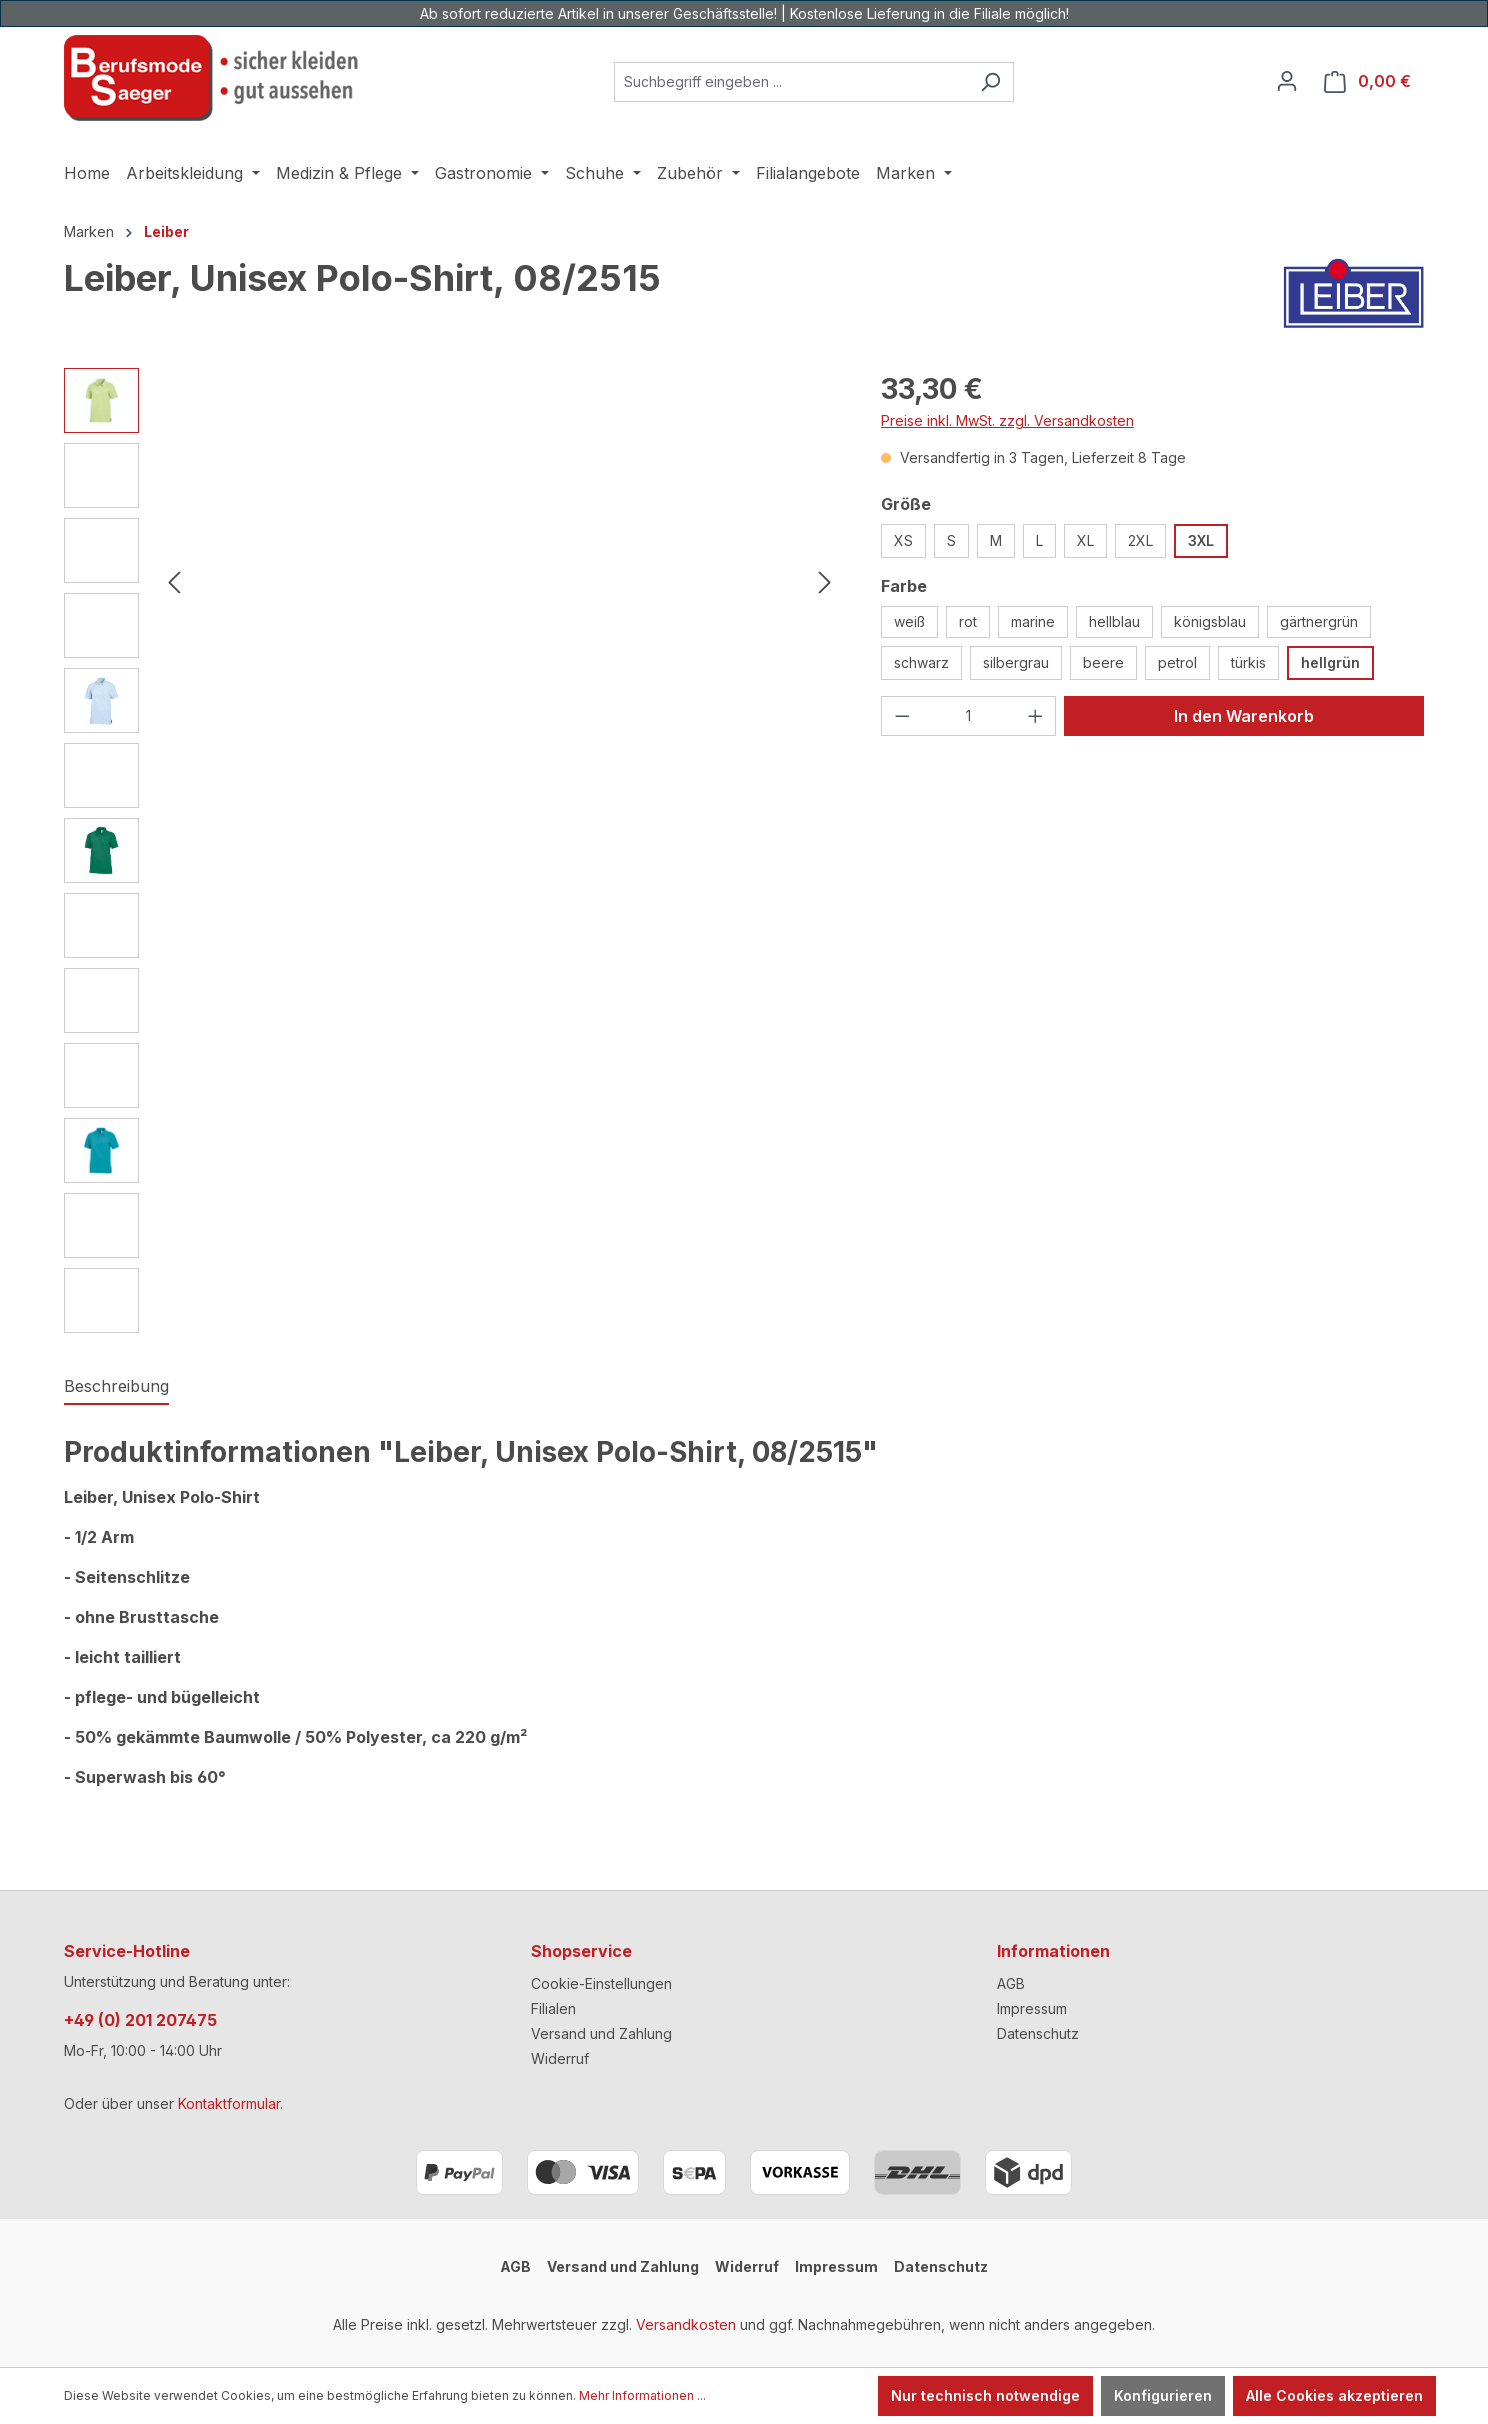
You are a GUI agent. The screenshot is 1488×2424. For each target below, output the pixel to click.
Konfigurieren (1163, 2395)
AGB (1011, 1983)
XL (1085, 540)
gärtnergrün (1319, 621)
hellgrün (1330, 662)
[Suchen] (990, 82)
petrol (1177, 662)
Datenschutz (1038, 2033)
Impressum (1032, 2008)
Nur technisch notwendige (985, 2395)
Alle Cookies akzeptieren (1334, 2395)
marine (1033, 621)
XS (903, 540)
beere (1103, 662)
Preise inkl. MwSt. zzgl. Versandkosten (1007, 420)
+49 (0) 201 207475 (140, 2020)
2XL (1140, 540)
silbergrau (1016, 662)
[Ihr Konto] (1287, 81)
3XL (1201, 540)
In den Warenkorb (1244, 716)
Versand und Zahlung (601, 2033)
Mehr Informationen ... (642, 2395)
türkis (1248, 662)
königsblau (1210, 621)
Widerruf (560, 2058)
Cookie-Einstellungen (601, 1983)
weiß (909, 621)
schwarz (921, 662)
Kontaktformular (229, 2103)
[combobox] (791, 82)
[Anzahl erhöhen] (1036, 716)
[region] (452, 850)
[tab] (116, 1387)
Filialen (553, 2008)
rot (968, 621)
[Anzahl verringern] (902, 716)
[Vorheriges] (174, 582)
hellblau (1114, 621)
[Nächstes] (825, 582)
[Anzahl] (968, 716)
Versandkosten (686, 2324)
